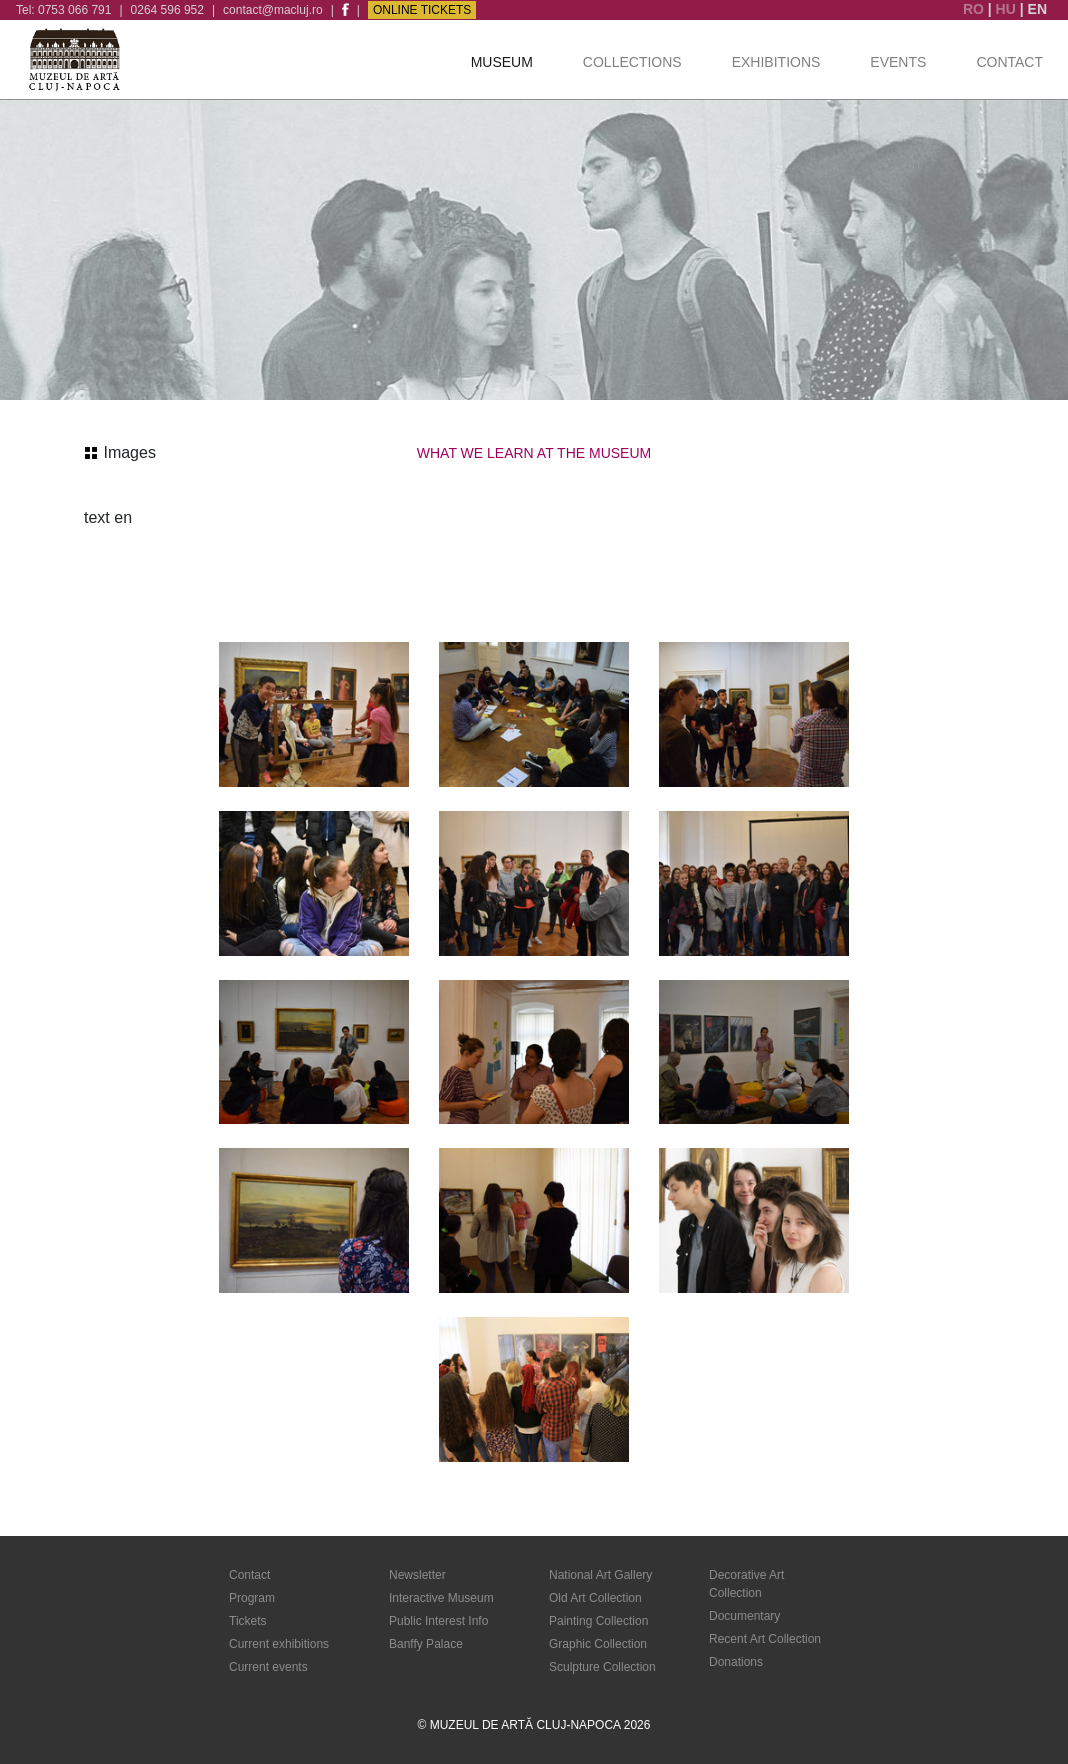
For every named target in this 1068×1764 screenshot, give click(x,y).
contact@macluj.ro (273, 10)
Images (120, 452)
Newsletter (417, 1575)
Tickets (248, 1621)
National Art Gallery (600, 1575)
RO (975, 9)
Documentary (744, 1616)
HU (1008, 9)
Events (898, 62)
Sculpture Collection (602, 1667)
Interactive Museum (441, 1598)
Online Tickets (422, 10)
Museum (502, 62)
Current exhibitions (279, 1644)
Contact (1009, 62)
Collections (632, 62)
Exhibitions (776, 62)
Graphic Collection (598, 1644)
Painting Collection (598, 1621)
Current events (268, 1667)
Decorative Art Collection (746, 1584)
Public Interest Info (438, 1621)
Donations (736, 1662)
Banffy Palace (426, 1644)
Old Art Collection (595, 1598)
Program (252, 1598)
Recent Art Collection (765, 1639)
